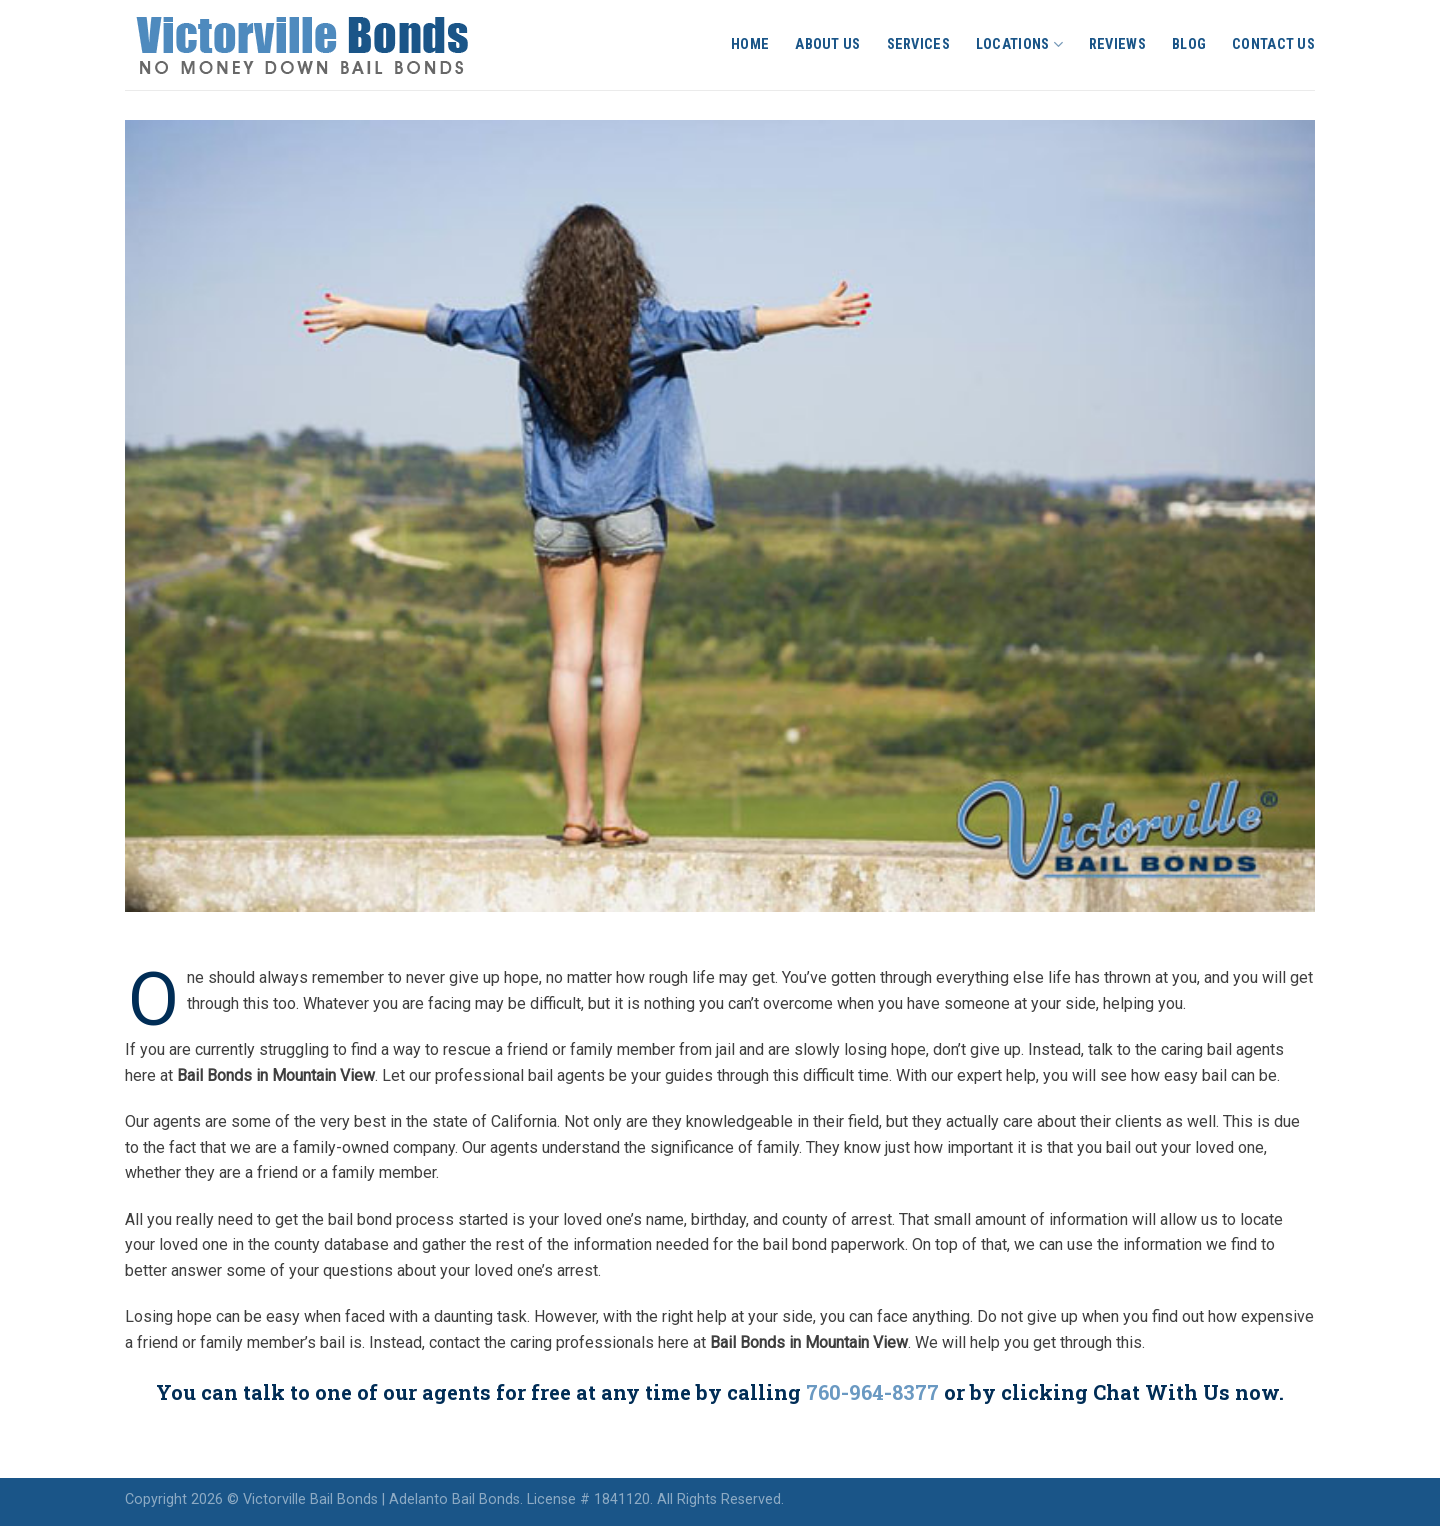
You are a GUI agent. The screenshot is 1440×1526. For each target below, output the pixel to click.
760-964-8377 (872, 1392)
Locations (1019, 44)
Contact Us (1273, 44)
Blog (1189, 44)
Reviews (1117, 44)
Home (750, 44)
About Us (827, 44)
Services (918, 44)
